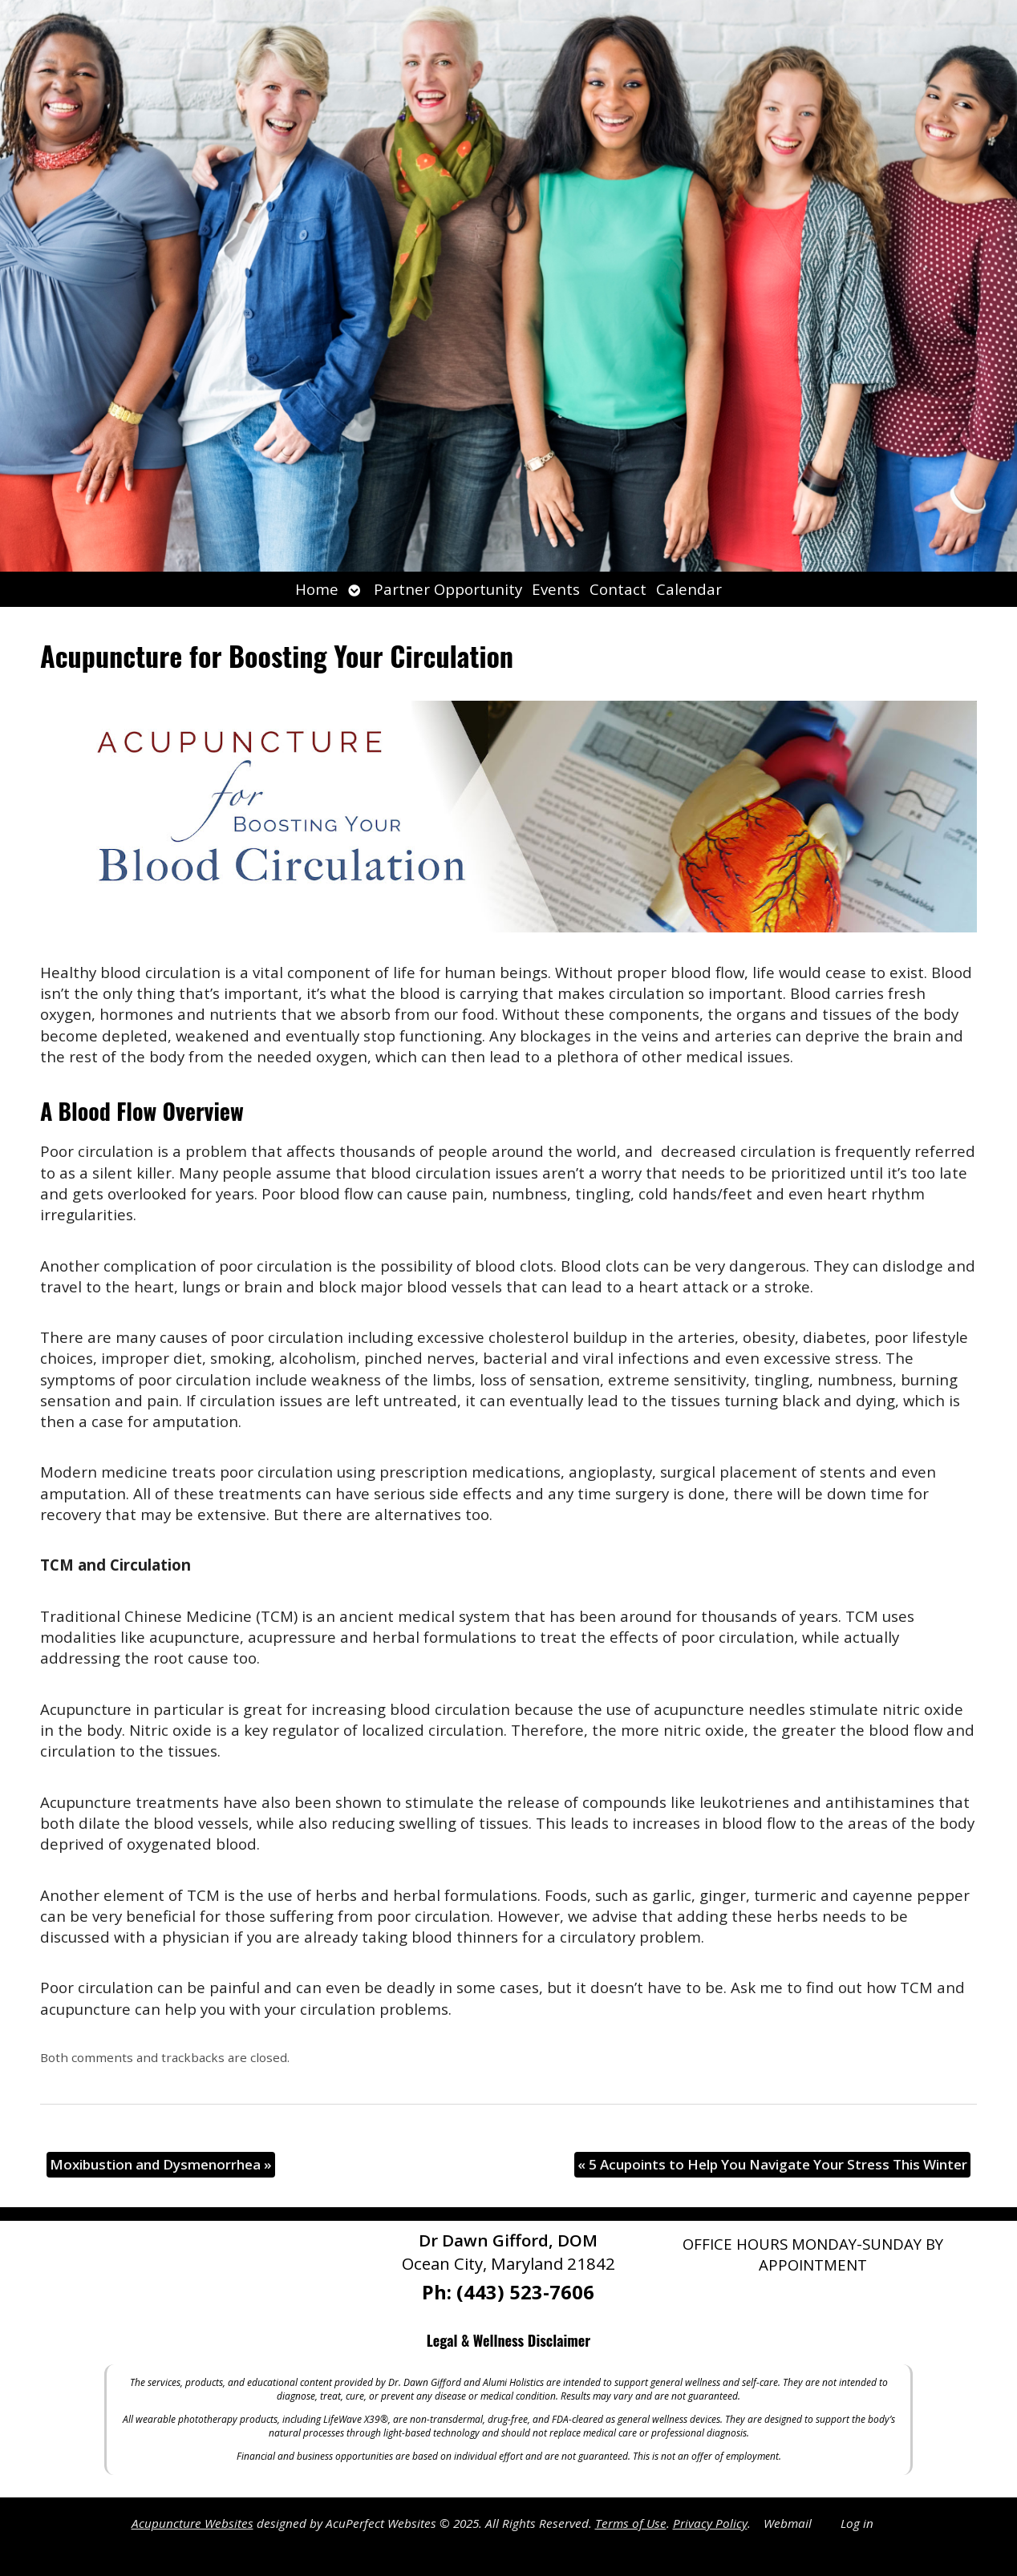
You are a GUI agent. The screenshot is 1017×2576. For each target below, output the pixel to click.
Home (316, 589)
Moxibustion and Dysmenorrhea (161, 2164)
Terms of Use (631, 2523)
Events (556, 589)
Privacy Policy (710, 2523)
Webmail (788, 2523)
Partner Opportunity (448, 589)
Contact (618, 589)
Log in (857, 2523)
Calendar (689, 589)
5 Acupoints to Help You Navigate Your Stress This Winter (772, 2164)
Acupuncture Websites (192, 2523)
